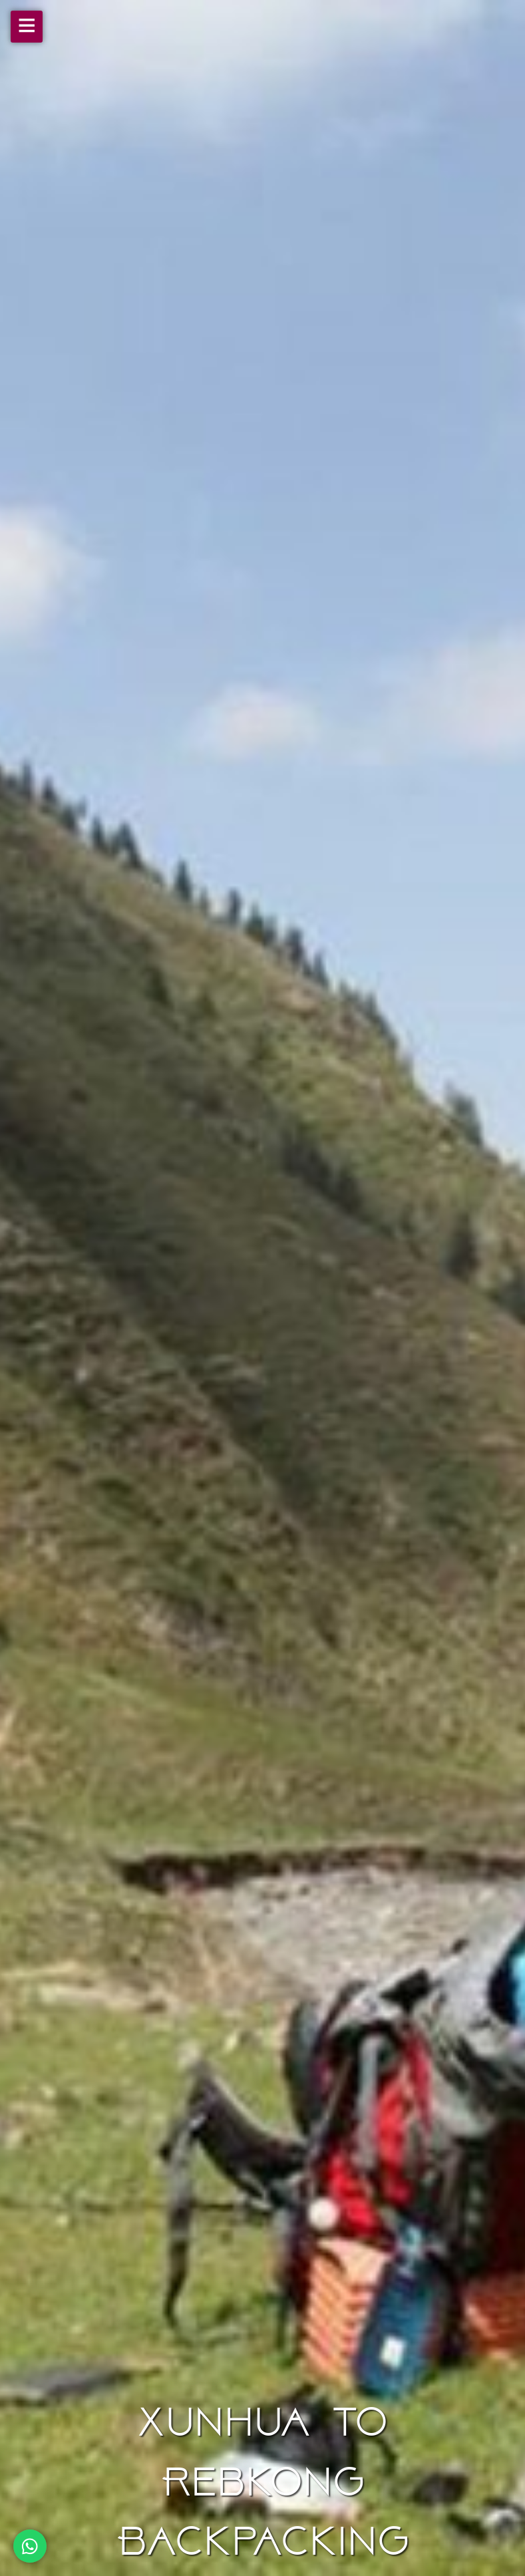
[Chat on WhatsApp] (30, 2546)
